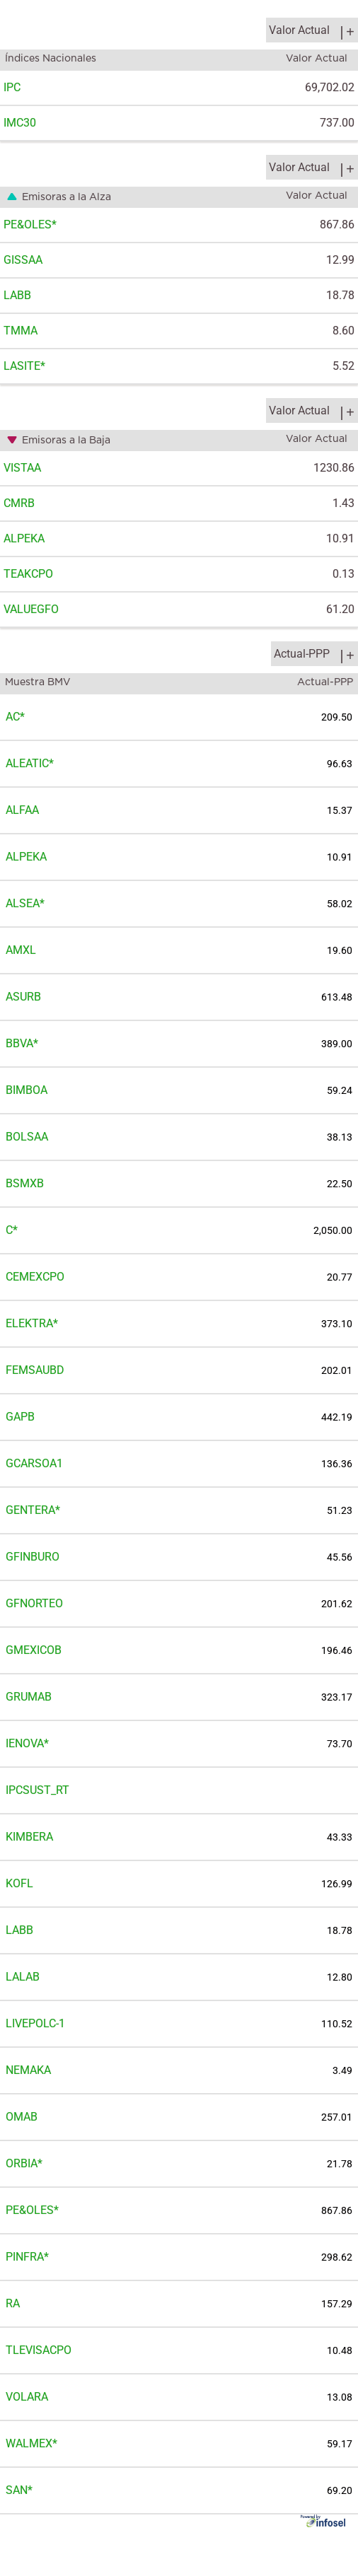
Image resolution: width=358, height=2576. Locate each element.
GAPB (20, 1416)
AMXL (21, 950)
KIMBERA (29, 1836)
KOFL (19, 1883)
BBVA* (22, 1043)
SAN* (19, 2490)
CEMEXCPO (35, 1276)
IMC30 (20, 122)
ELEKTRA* (32, 1323)
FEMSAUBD (35, 1370)
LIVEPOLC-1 (35, 2023)
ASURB (23, 996)
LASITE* (24, 366)
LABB (17, 295)
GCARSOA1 (34, 1463)
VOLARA (27, 2396)
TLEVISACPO (38, 2350)
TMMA (20, 330)
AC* (15, 716)
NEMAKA (28, 2070)
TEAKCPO (28, 574)
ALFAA (22, 810)
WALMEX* (31, 2443)
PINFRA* (27, 2256)
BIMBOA (26, 1090)
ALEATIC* (30, 763)
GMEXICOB (34, 1650)
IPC (12, 87)
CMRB (19, 503)
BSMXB (25, 1183)
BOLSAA (27, 1136)
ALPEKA (24, 538)
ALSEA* (25, 903)
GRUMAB (29, 1696)
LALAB (23, 1976)
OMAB (21, 2116)
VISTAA (22, 467)
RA (13, 2303)
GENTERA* (33, 1510)
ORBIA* (24, 2163)
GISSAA (23, 260)
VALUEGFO (31, 609)
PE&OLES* (30, 224)
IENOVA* (27, 1743)
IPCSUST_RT (37, 1790)
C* (12, 1230)
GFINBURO (32, 1556)
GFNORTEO (34, 1603)
